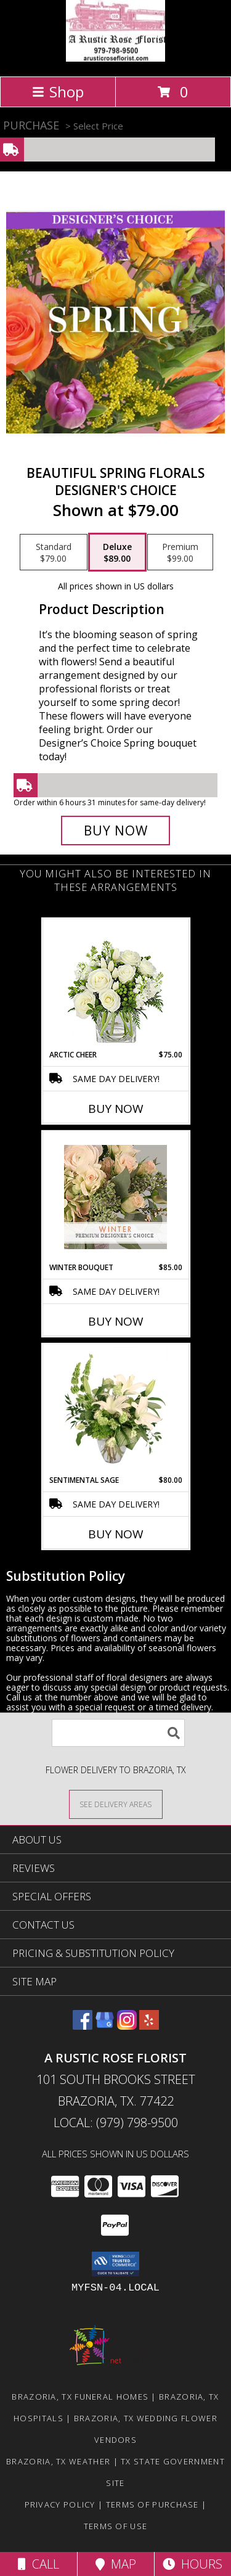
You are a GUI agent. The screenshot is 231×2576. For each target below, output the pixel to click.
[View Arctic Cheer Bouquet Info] (115, 984)
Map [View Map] (115, 2564)
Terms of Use (116, 2526)
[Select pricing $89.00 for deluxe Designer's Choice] (117, 552)
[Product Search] (118, 1733)
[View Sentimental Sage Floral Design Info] (115, 1409)
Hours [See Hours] (192, 2564)
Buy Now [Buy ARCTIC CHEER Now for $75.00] (116, 1109)
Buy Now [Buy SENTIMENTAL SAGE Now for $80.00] (116, 1534)
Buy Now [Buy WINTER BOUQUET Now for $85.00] (116, 1321)
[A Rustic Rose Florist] (115, 58)
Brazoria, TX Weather (58, 2461)
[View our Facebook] (82, 2026)
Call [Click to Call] (38, 2564)
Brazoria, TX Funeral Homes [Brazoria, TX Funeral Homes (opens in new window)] (80, 2396)
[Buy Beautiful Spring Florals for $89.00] (116, 830)
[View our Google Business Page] (105, 2026)
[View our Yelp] (149, 2026)
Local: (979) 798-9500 (116, 2122)
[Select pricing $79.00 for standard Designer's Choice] (53, 552)
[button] (115, 2264)
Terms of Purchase (152, 2504)
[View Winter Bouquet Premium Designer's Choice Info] (115, 1197)
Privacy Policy (60, 2504)
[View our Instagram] (127, 2026)
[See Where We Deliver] (116, 1804)
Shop (58, 91)
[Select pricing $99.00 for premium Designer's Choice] (180, 552)
